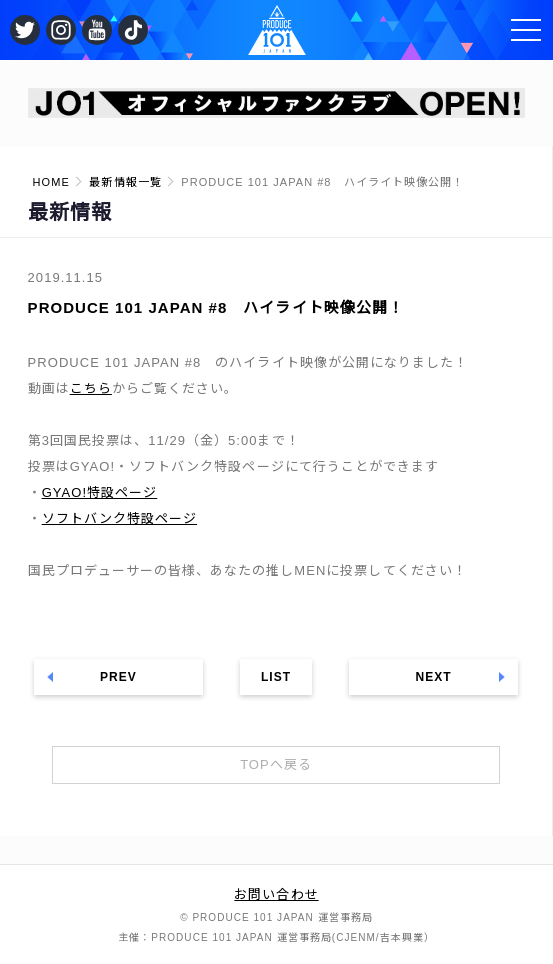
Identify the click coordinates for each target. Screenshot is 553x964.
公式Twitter (25, 30)
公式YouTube (97, 30)
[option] (277, 103)
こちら (91, 388)
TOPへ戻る (276, 764)
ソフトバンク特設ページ (119, 518)
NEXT (433, 677)
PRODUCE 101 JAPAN (277, 30)
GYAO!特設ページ (100, 492)
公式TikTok (133, 30)
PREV (118, 677)
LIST (276, 677)
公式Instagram (61, 30)
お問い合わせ (276, 894)
